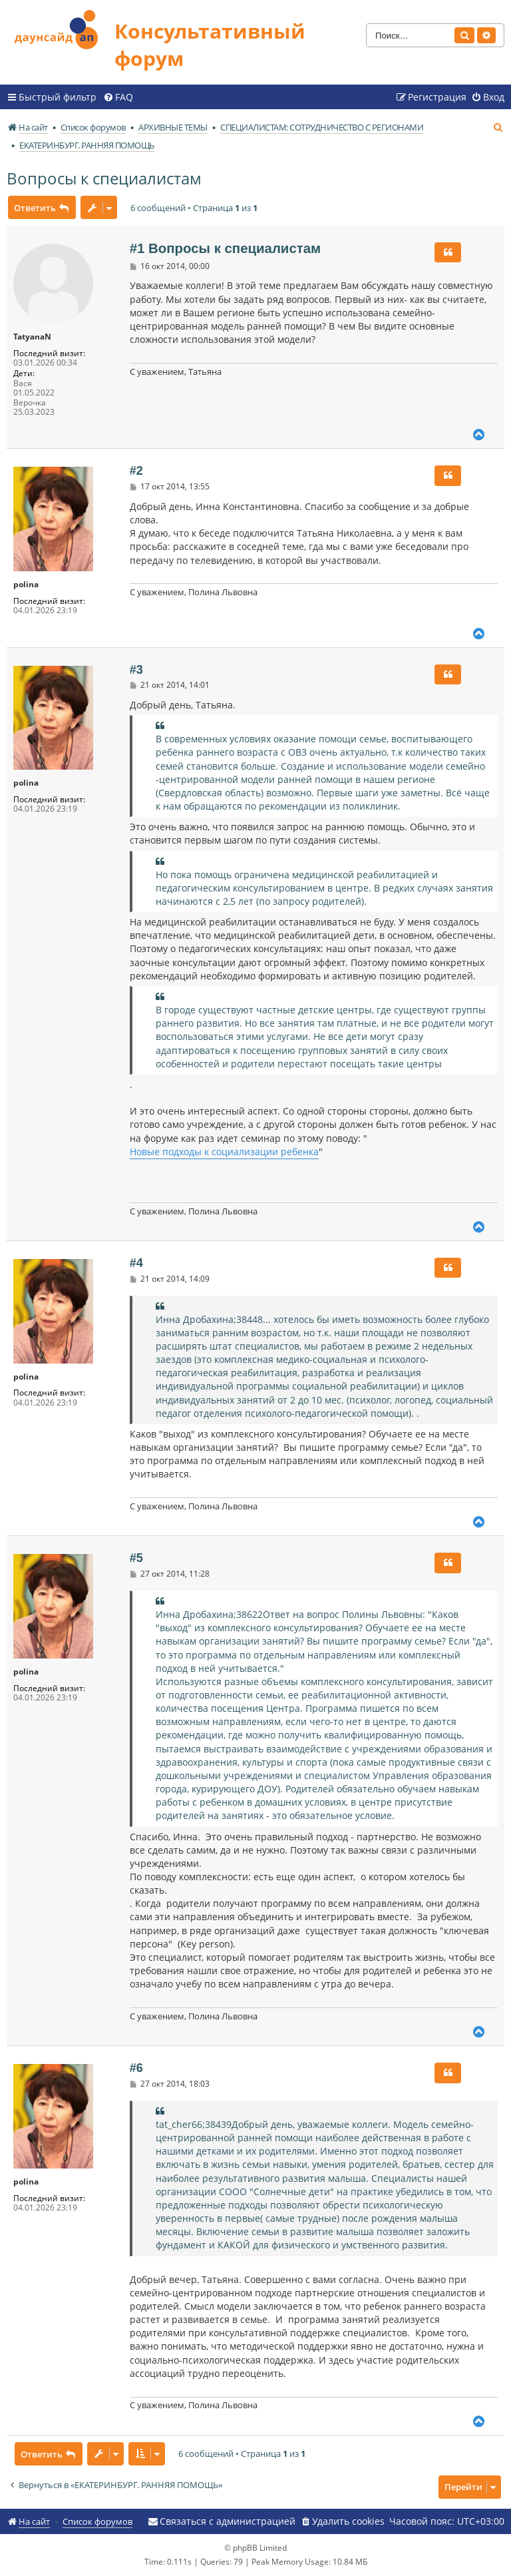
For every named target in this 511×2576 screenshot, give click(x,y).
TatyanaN (32, 337)
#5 (136, 1558)
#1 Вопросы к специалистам (225, 248)
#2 (136, 470)
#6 (136, 2068)
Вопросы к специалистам (104, 178)
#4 (136, 1263)
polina (26, 584)
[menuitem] (118, 97)
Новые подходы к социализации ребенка (224, 1151)
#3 (136, 669)
